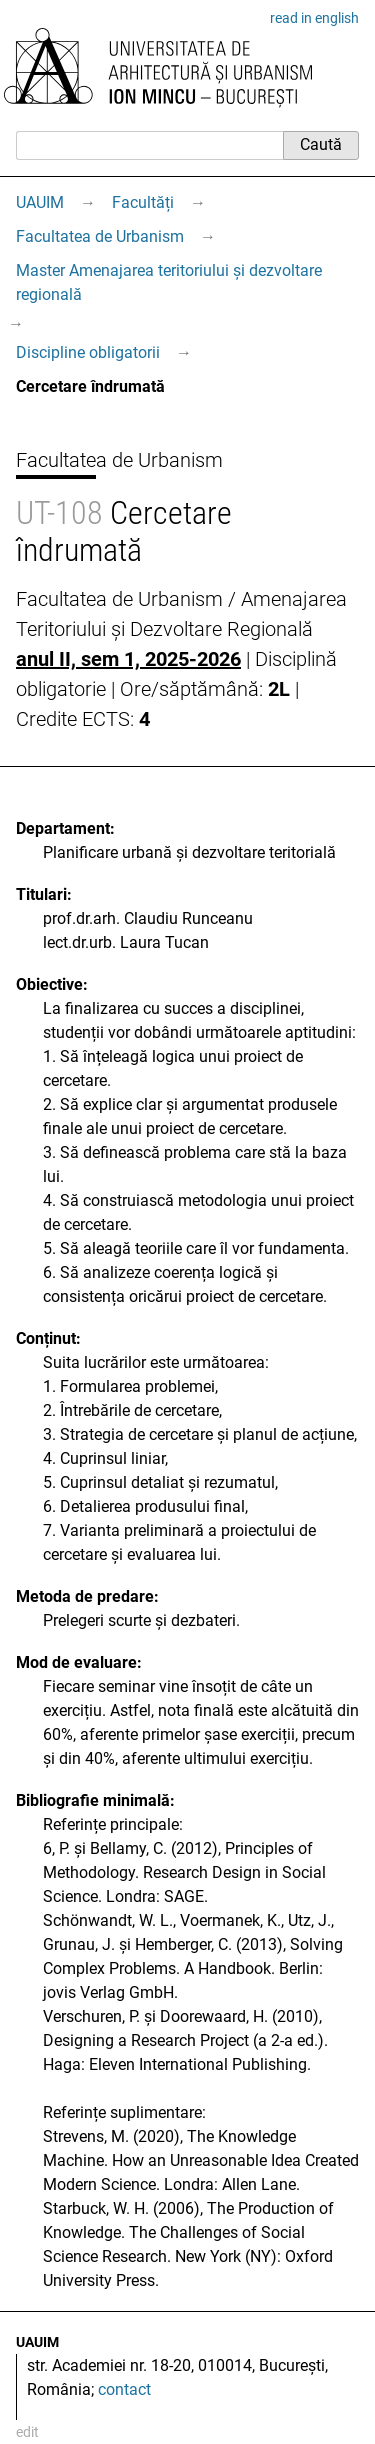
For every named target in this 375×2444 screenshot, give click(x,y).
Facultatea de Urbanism (100, 236)
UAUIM (40, 202)
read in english (314, 18)
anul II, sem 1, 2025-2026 (128, 659)
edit (27, 2432)
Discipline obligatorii (88, 352)
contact (124, 2389)
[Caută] (149, 145)
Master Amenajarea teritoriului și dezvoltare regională (169, 282)
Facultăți (143, 202)
